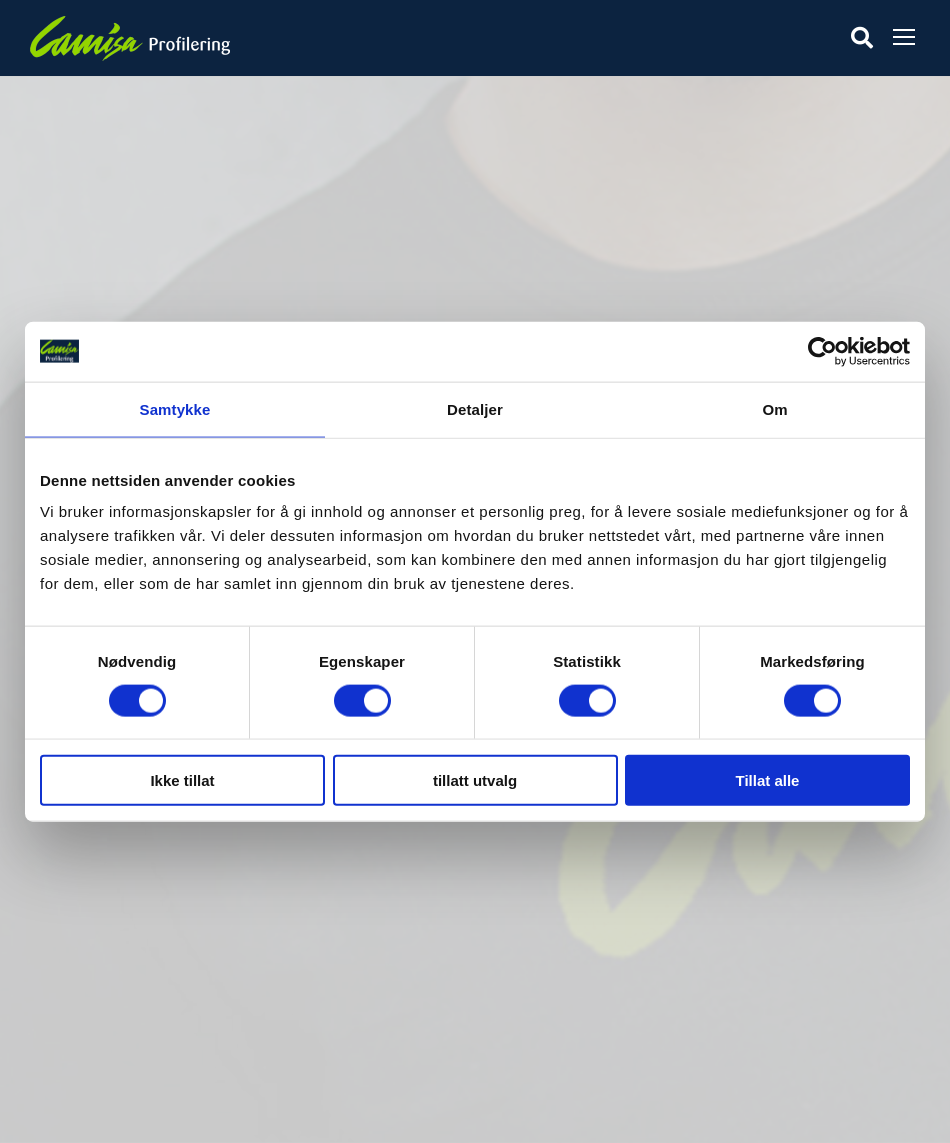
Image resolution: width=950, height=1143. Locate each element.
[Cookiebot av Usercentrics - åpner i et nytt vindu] (822, 351)
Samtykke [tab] (175, 408)
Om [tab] (774, 408)
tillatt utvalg (475, 780)
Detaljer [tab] (475, 408)
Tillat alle (768, 780)
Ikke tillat (182, 780)
